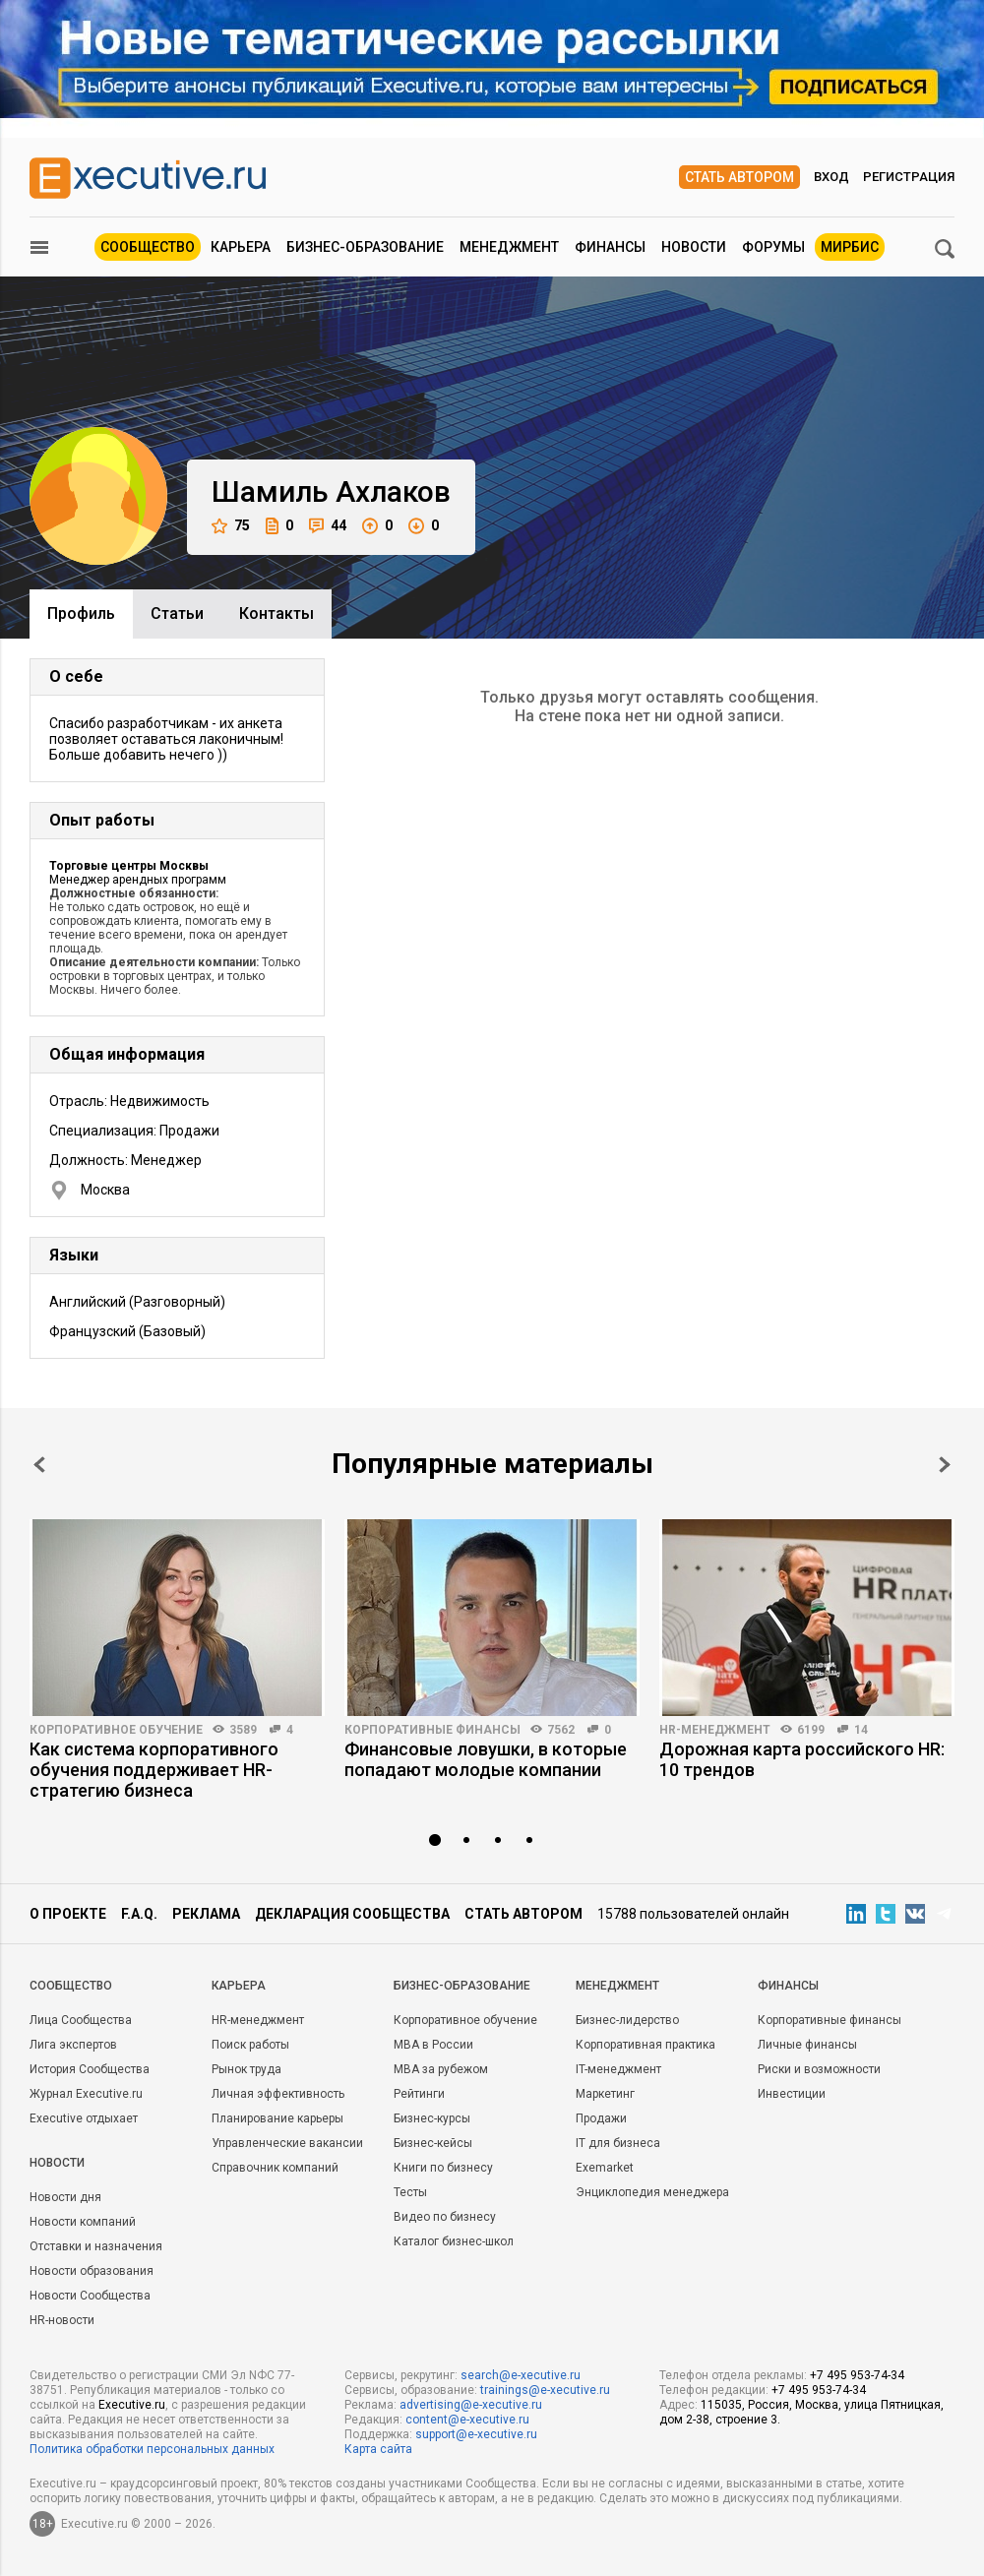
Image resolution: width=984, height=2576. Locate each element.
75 (231, 526)
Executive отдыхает (84, 2118)
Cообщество (71, 1986)
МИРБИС (850, 247)
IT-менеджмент (618, 2069)
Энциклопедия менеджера (652, 2192)
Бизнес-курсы (432, 2118)
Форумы (773, 247)
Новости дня (65, 2197)
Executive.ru (131, 2405)
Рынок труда (246, 2069)
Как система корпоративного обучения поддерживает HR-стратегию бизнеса (154, 1770)
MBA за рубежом (441, 2069)
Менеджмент (509, 247)
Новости (693, 247)
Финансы (610, 247)
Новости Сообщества (90, 2295)
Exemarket (605, 2168)
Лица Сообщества (81, 2020)
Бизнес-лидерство (627, 2020)
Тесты (410, 2192)
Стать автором (739, 177)
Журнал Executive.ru (86, 2094)
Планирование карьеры (277, 2118)
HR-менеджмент (714, 1730)
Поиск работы (250, 2045)
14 (861, 1730)
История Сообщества (90, 2069)
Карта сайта (378, 2449)
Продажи (601, 2118)
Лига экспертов (73, 2045)
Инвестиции (792, 2094)
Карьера (241, 247)
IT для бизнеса (618, 2143)
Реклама (206, 1914)
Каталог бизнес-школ (454, 2241)
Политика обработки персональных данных (152, 2449)
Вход (831, 176)
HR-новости (62, 2320)
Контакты (276, 613)
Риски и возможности (819, 2069)
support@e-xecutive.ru (476, 2434)
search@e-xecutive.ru (521, 2375)
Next (944, 1464)
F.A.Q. (139, 1914)
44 (327, 526)
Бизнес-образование (365, 247)
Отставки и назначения (96, 2246)
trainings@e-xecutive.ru (545, 2390)
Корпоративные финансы (432, 1730)
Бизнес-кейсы (433, 2143)
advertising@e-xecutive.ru (471, 2405)
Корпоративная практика (645, 2045)
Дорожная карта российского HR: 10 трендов (802, 1759)
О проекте (68, 1914)
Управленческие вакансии (287, 2143)
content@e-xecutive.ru (467, 2419)
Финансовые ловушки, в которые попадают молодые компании (485, 1759)
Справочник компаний (275, 2168)
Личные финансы (807, 2045)
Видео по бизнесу (445, 2217)
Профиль (81, 613)
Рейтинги (419, 2094)
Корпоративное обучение (116, 1730)
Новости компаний (83, 2222)
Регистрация (908, 176)
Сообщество (147, 247)
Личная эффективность (278, 2094)
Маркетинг (605, 2094)
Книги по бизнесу (443, 2168)
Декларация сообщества (352, 1914)
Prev (39, 1464)
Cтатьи (177, 613)
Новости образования (92, 2271)
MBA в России (433, 2045)
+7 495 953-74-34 (857, 2375)
